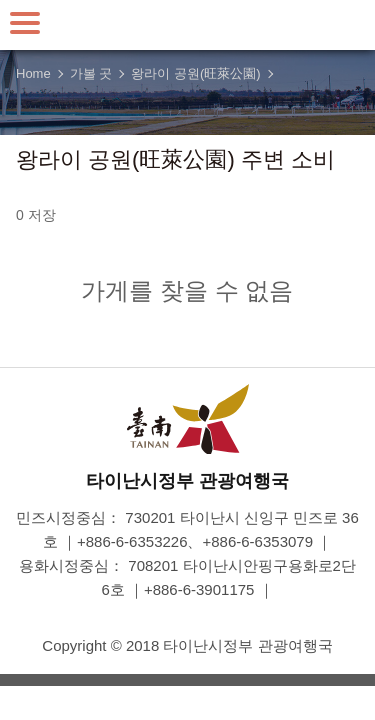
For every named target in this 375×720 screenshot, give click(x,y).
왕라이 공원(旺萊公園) (195, 73)
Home (33, 73)
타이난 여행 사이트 (188, 25)
